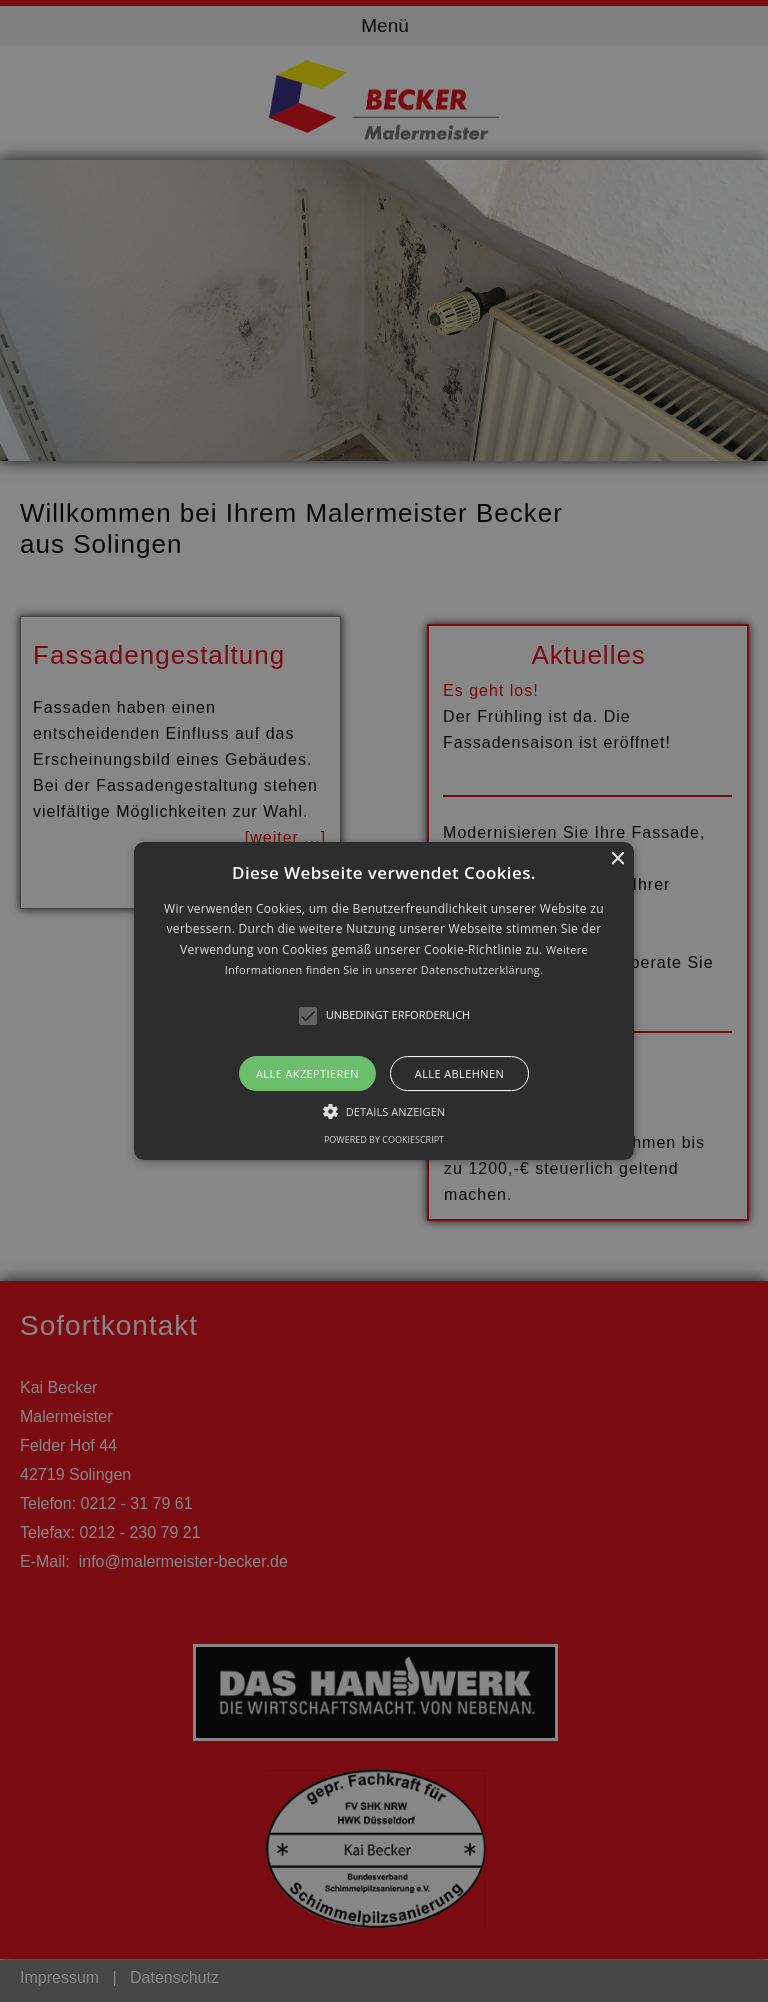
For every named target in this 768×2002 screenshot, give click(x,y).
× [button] (616, 859)
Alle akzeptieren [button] (307, 1073)
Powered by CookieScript (384, 1139)
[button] (384, 1001)
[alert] (384, 1001)
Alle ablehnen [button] (459, 1073)
